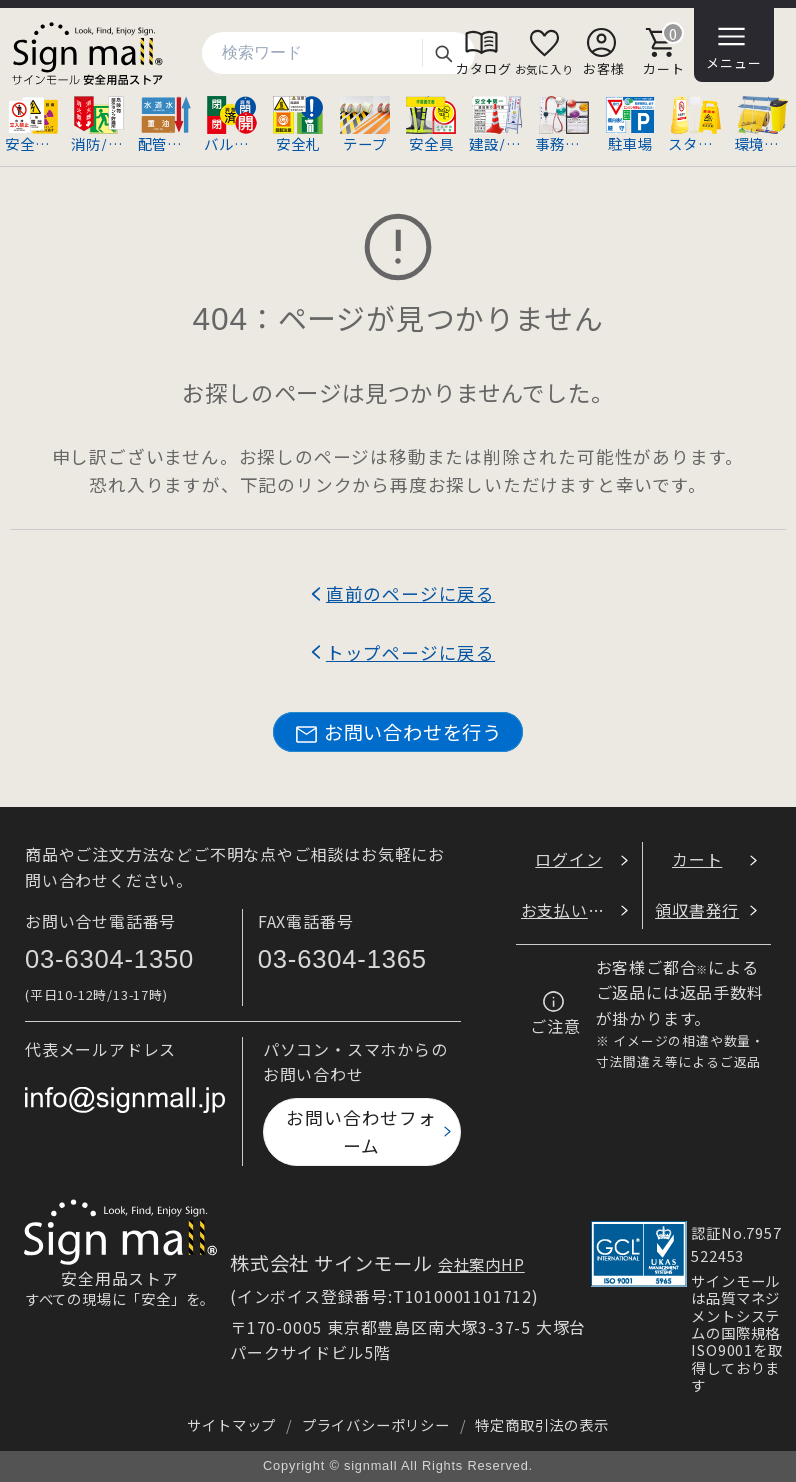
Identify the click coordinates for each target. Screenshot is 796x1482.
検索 (443, 53)
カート (697, 859)
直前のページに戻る (410, 593)
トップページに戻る (410, 652)
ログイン (568, 859)
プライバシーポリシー (376, 1424)
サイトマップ (231, 1424)
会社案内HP (481, 1264)
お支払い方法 (571, 910)
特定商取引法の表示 (541, 1424)
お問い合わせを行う (398, 732)
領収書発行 (697, 910)
